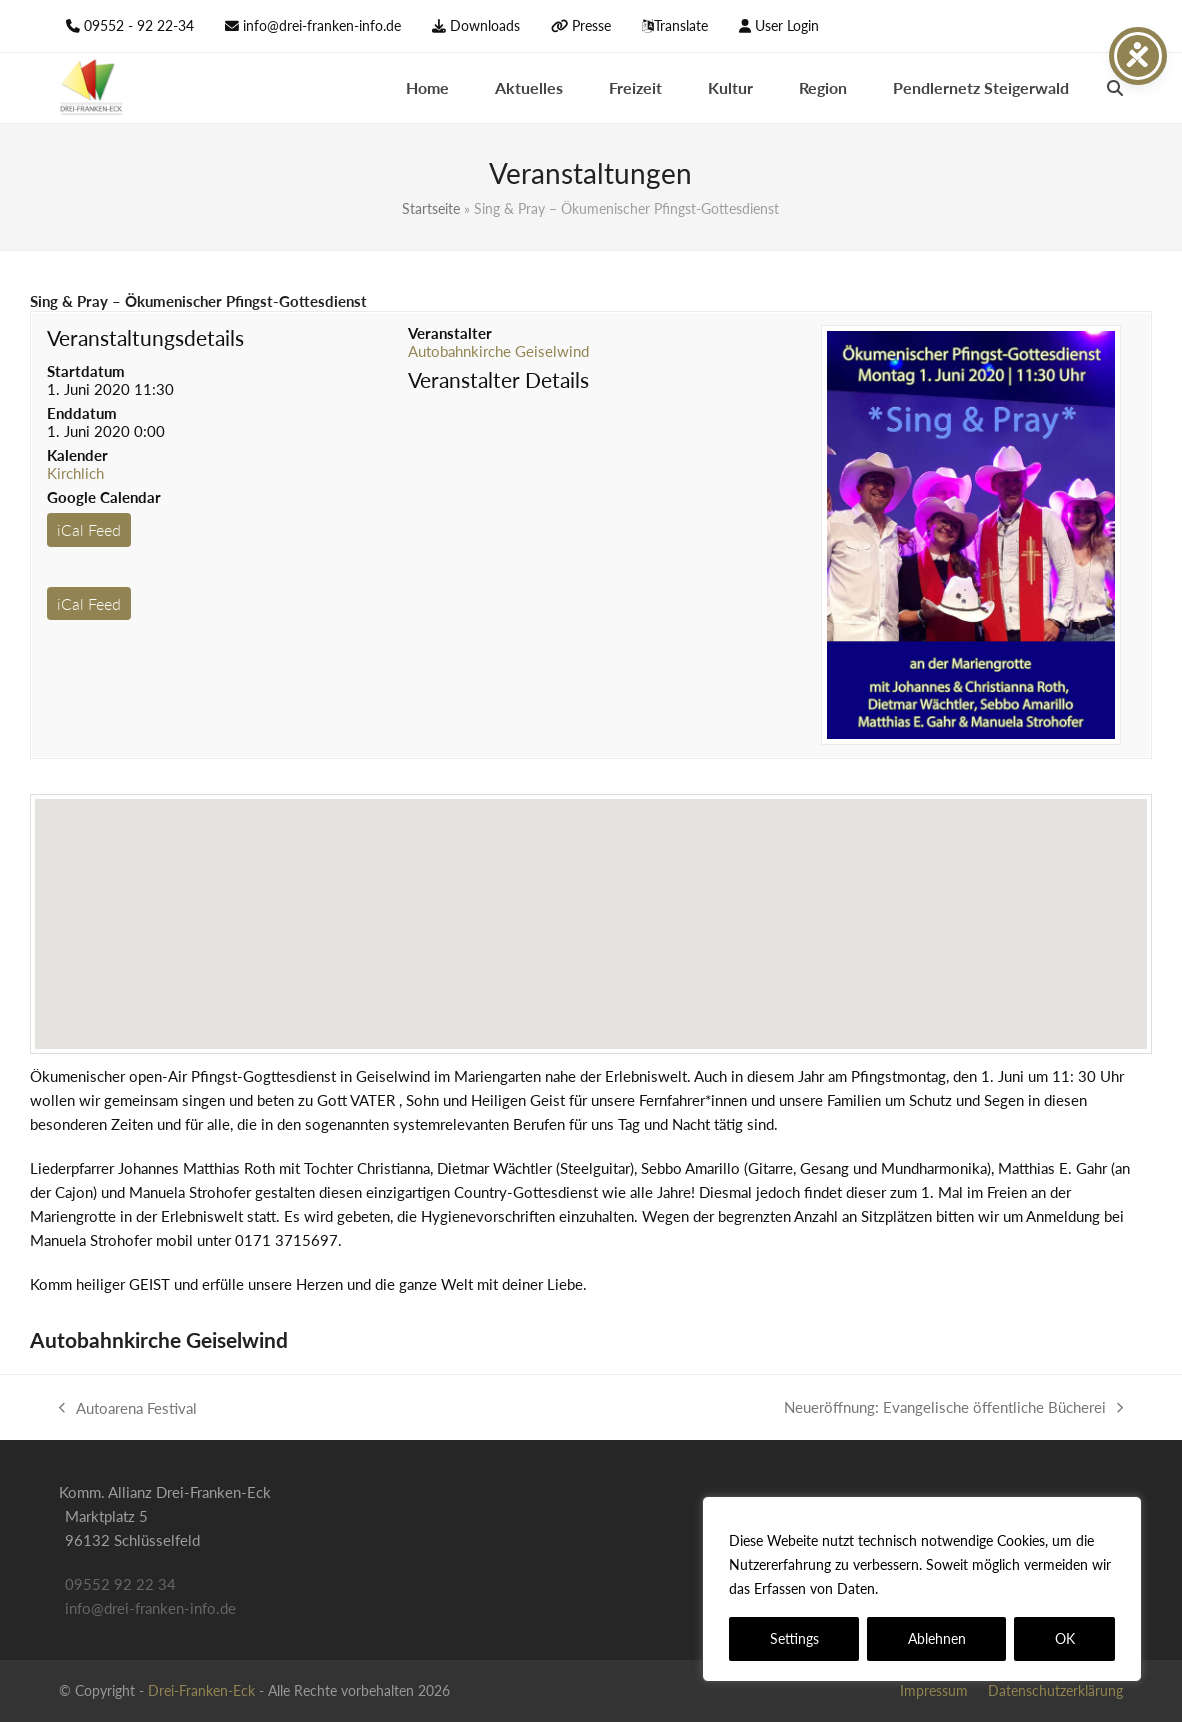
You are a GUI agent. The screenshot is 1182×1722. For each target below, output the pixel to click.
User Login (787, 25)
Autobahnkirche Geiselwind (498, 351)
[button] (1115, 88)
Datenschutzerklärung (954, 1588)
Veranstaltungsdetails (145, 337)
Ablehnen (937, 1638)
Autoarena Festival (128, 1409)
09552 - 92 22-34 (139, 25)
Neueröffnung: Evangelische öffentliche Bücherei (953, 1408)
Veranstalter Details (498, 379)
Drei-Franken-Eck (201, 1690)
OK (1065, 1638)
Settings (794, 1638)
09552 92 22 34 (120, 1584)
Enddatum (82, 413)
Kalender (77, 455)
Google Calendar (104, 497)
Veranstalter (450, 333)
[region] (922, 1589)
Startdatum (86, 371)
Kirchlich (75, 473)
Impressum (934, 1690)
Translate (681, 25)
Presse (591, 25)
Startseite (431, 208)
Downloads (485, 25)
